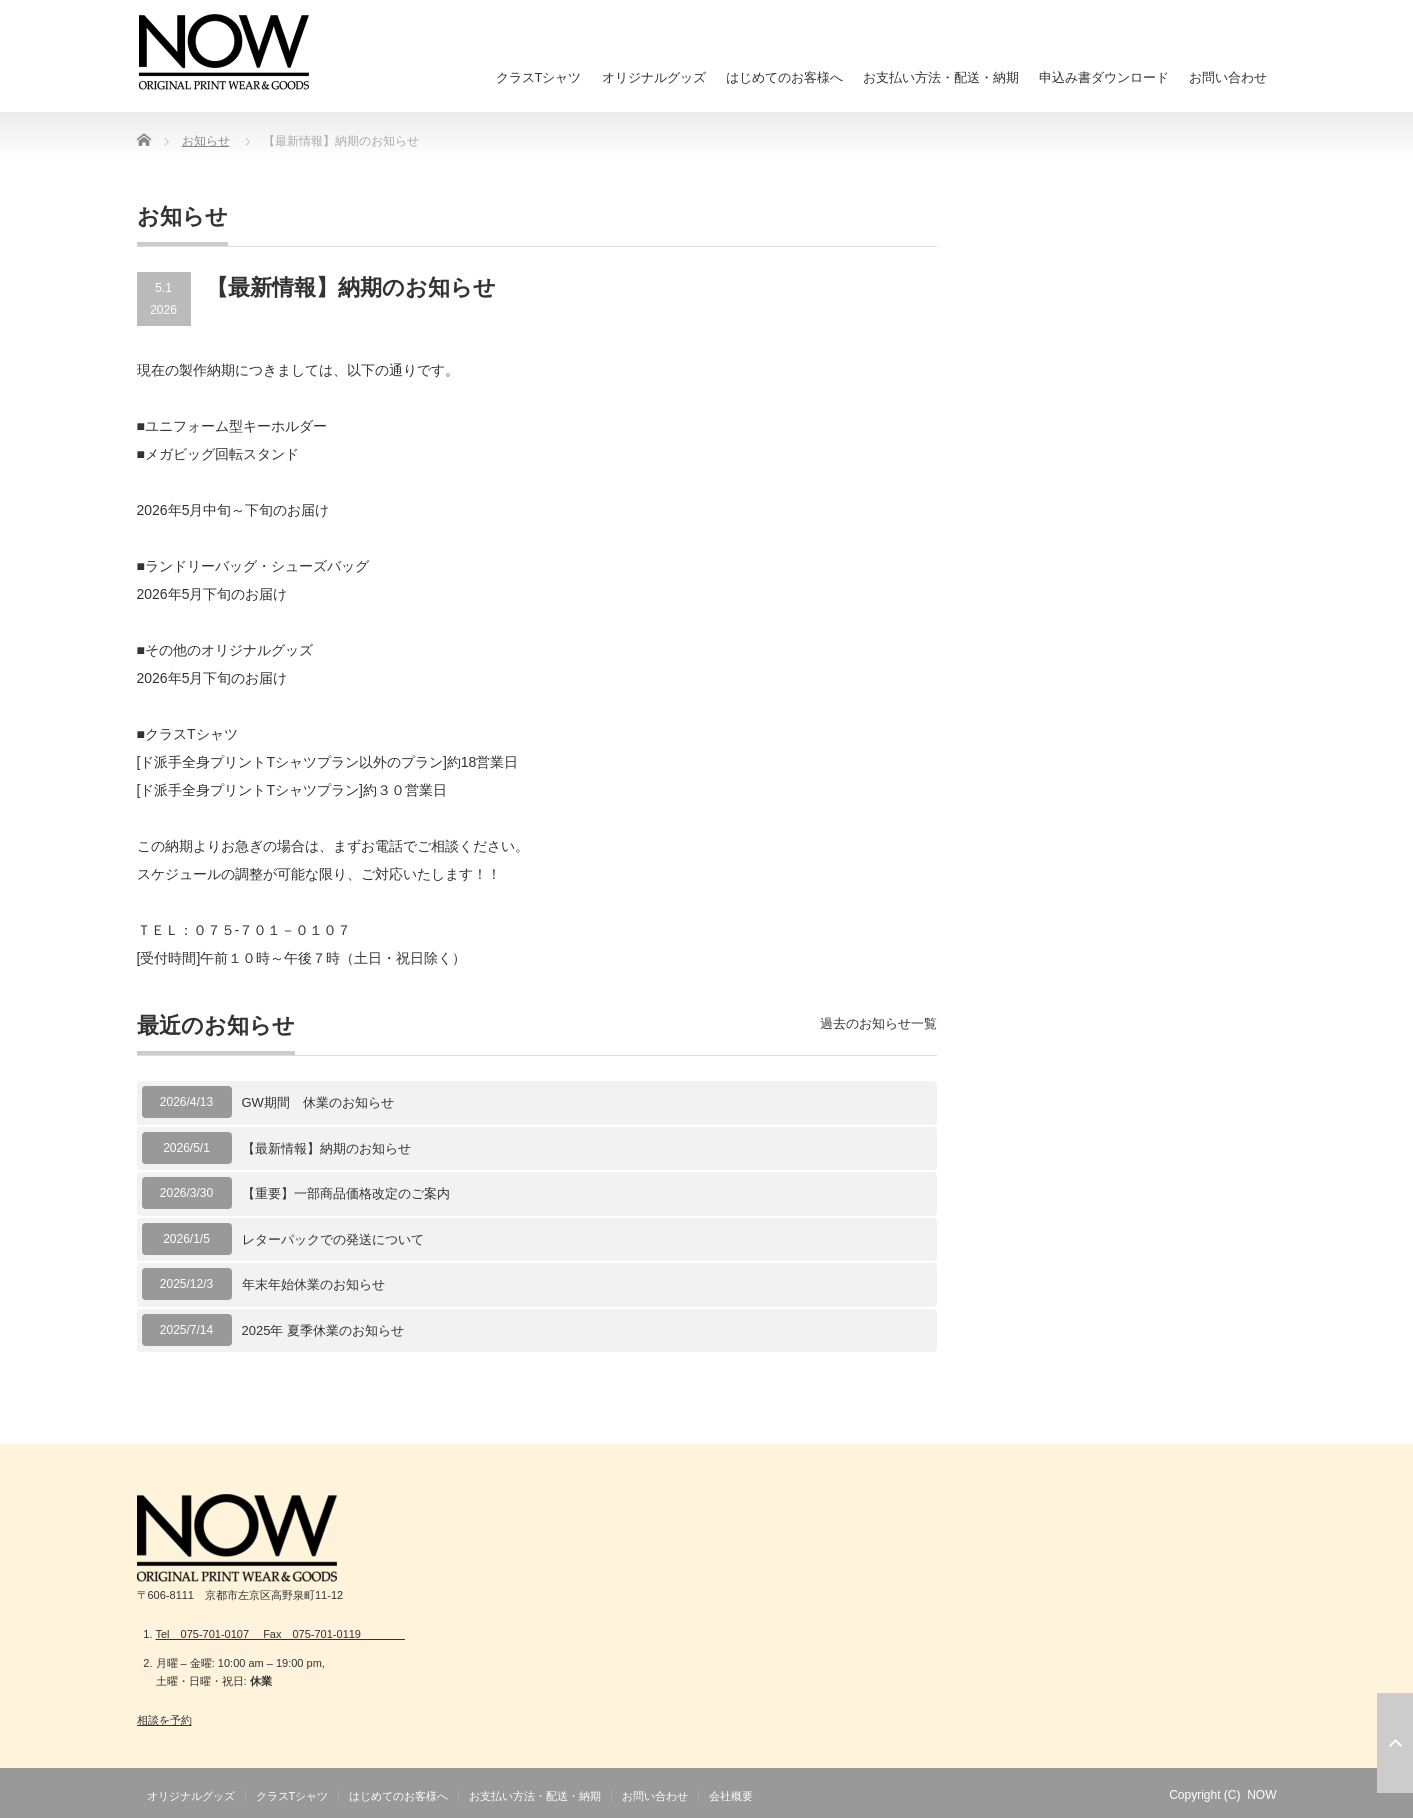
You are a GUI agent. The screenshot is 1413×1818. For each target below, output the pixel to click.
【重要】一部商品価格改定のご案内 (346, 1193)
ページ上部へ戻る (1395, 1743)
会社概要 (731, 1796)
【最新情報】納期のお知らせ (326, 1148)
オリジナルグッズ (654, 77)
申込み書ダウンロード (1104, 77)
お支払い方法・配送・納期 (941, 77)
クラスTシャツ (539, 77)
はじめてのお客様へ (784, 77)
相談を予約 (164, 1720)
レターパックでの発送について (333, 1239)
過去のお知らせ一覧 (878, 1023)
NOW (1261, 1795)
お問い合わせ (1228, 77)
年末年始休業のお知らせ (313, 1284)
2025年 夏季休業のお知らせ (323, 1330)
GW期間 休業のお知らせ (318, 1102)
